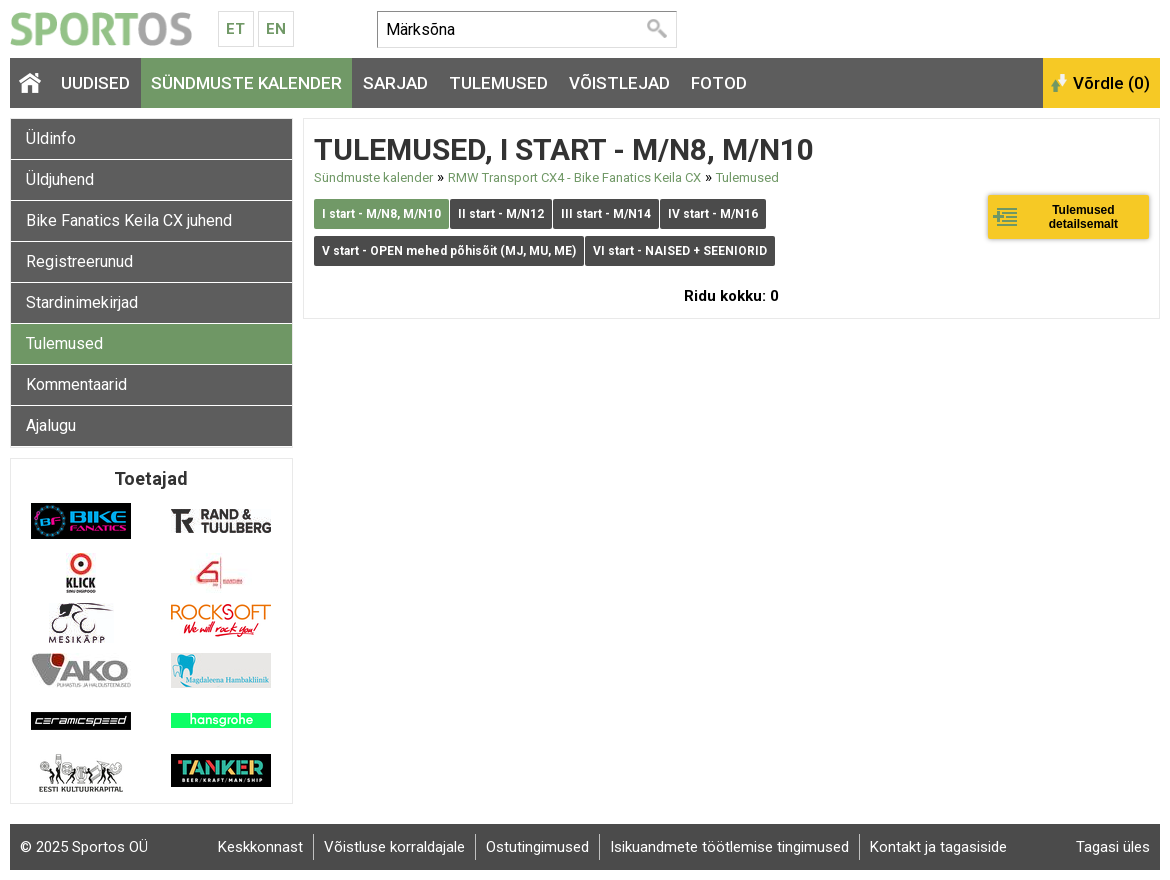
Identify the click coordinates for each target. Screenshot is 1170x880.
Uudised (95, 83)
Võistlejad (619, 83)
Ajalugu (51, 425)
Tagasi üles (1113, 847)
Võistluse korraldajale (394, 847)
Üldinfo (51, 138)
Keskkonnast (260, 847)
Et (235, 29)
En (276, 29)
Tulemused (498, 83)
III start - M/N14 (606, 214)
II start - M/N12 (501, 214)
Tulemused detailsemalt (1083, 217)
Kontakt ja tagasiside (938, 847)
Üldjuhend (60, 179)
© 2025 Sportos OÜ (84, 847)
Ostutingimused (537, 847)
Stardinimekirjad (82, 302)
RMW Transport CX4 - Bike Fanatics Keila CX (574, 177)
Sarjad (395, 83)
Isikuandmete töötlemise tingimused (729, 847)
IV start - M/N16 (713, 214)
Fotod (719, 83)
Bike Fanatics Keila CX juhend (129, 220)
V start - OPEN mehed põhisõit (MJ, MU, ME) (449, 251)
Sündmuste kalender (246, 83)
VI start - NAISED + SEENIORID (680, 251)
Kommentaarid (76, 384)
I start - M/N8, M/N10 (381, 214)
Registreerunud (79, 261)
